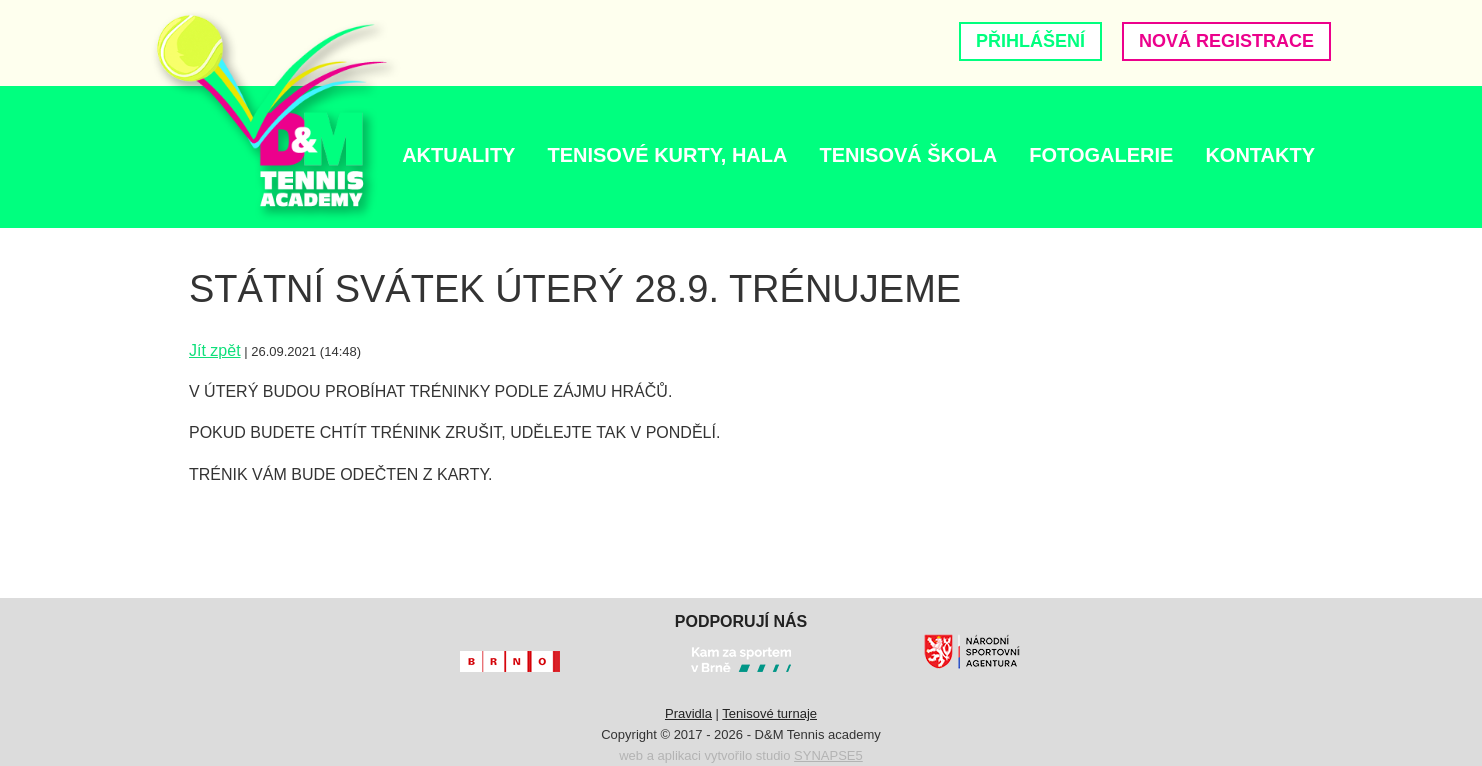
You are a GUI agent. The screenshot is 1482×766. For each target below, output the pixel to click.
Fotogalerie (1101, 155)
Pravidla (688, 713)
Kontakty (1260, 155)
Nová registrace (1226, 41)
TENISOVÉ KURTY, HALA (667, 155)
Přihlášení (1030, 41)
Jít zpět (215, 350)
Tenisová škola (908, 155)
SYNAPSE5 (828, 755)
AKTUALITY (458, 155)
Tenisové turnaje (769, 713)
